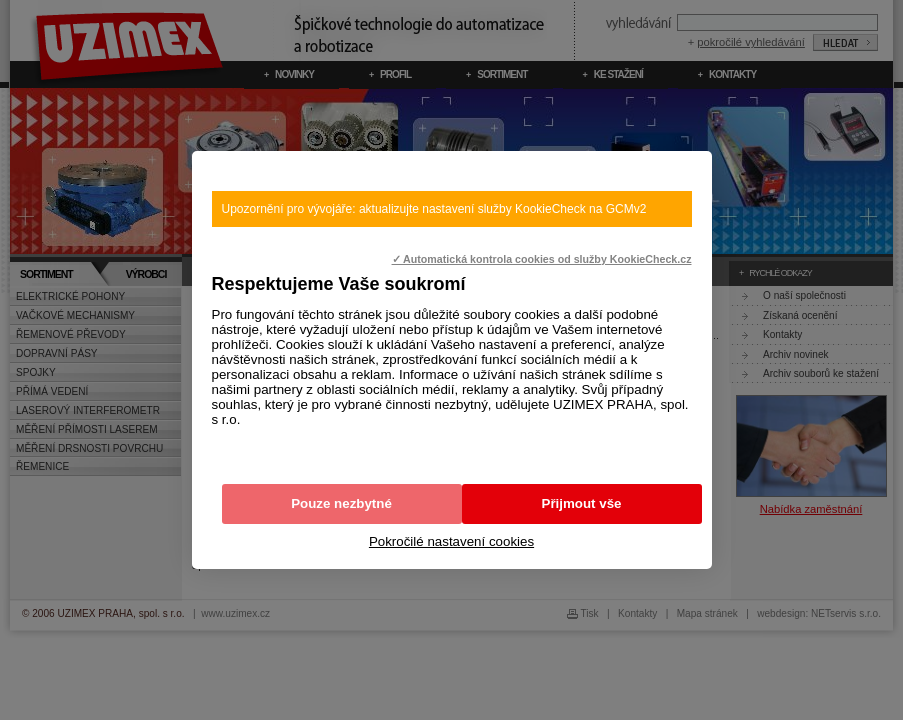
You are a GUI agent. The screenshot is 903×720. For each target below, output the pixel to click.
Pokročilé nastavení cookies (451, 541)
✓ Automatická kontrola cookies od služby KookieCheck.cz (542, 259)
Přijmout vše (582, 503)
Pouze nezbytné (341, 503)
